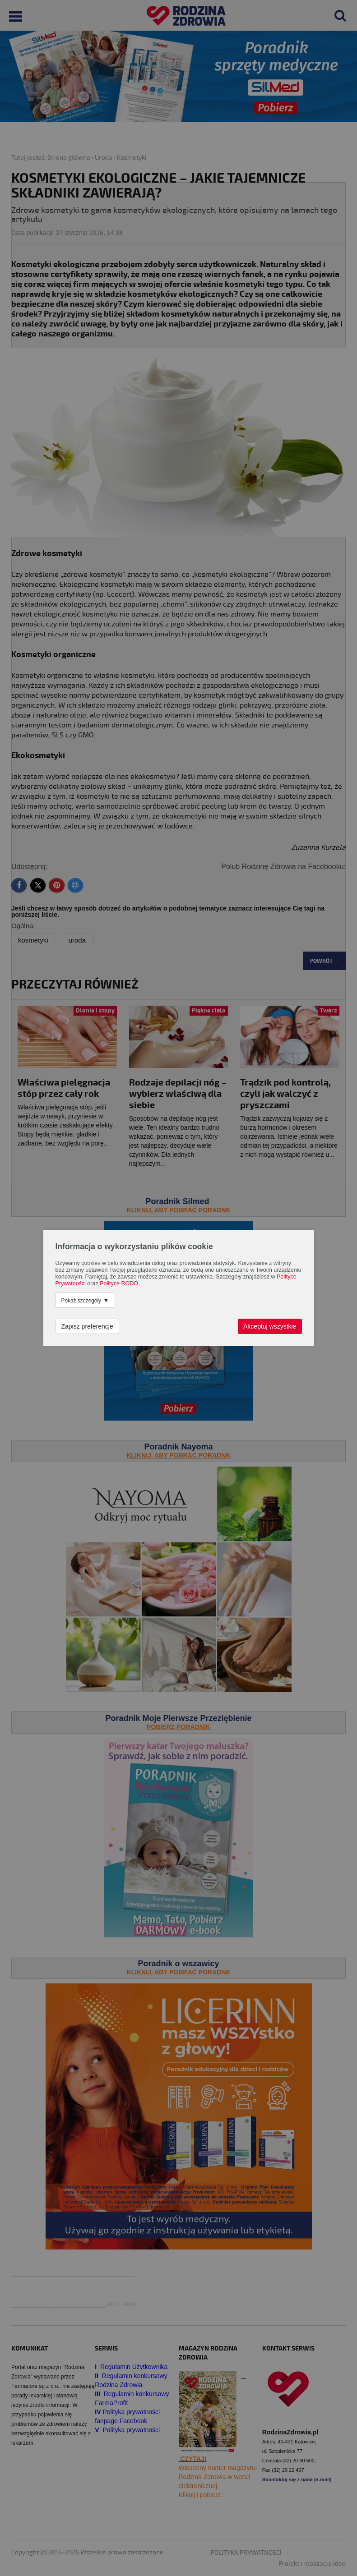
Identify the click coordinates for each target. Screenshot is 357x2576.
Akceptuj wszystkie (269, 1326)
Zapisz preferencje (87, 1326)
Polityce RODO (119, 1283)
